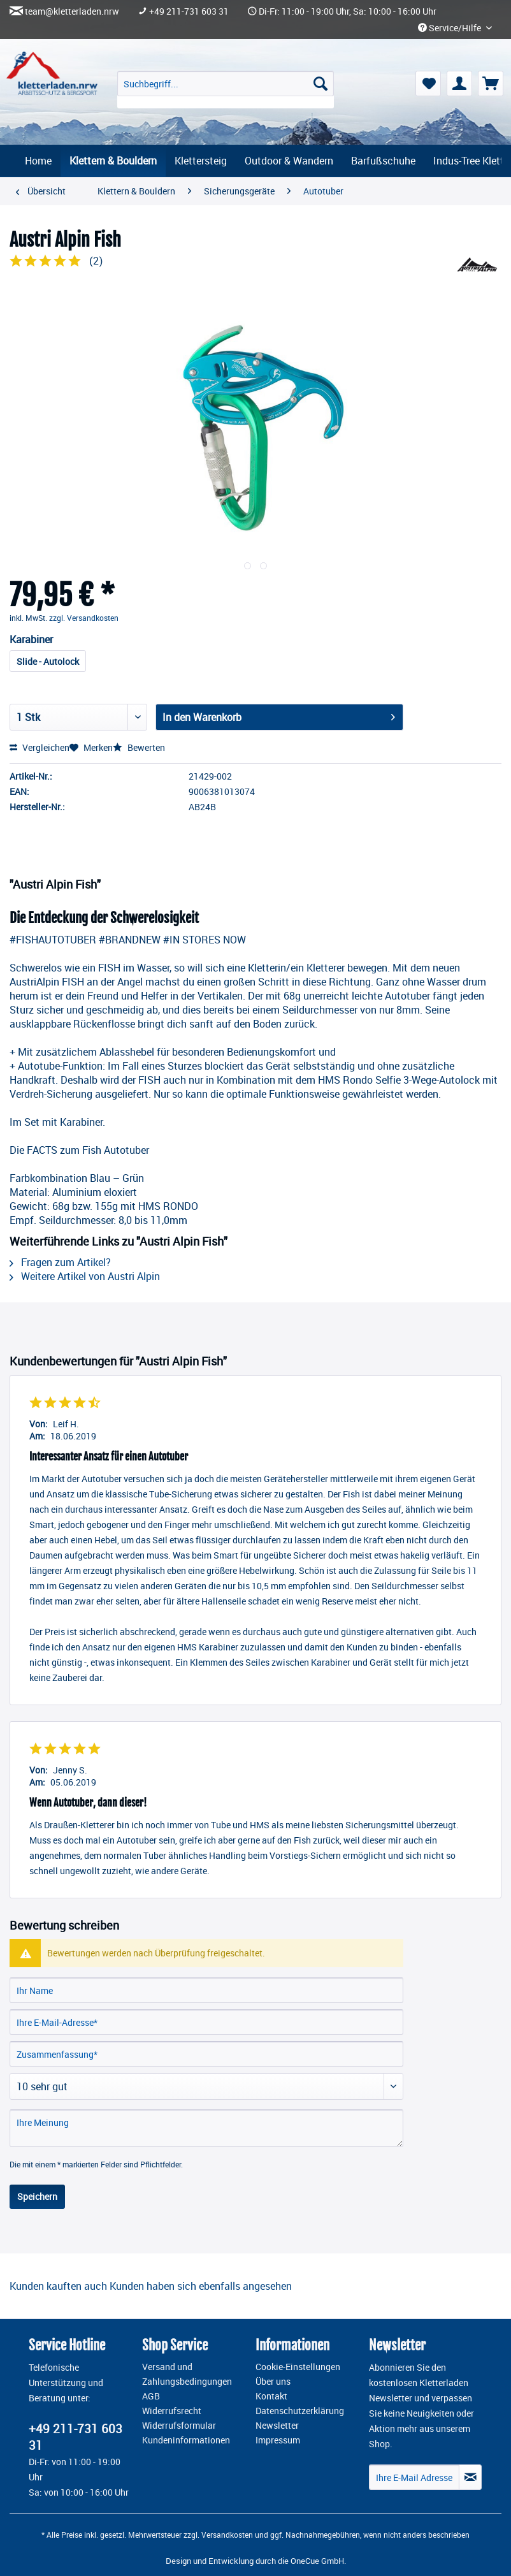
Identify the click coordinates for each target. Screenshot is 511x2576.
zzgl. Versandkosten (84, 618)
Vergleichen (39, 747)
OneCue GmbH (317, 2560)
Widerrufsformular (179, 2425)
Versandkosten (227, 2534)
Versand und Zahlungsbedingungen (187, 2374)
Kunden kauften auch (58, 2286)
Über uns (273, 2381)
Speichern (37, 2196)
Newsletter (277, 2425)
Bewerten (139, 747)
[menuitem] (225, 89)
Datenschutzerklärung (300, 2411)
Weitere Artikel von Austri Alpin (85, 1276)
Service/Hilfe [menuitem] (450, 28)
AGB (151, 2396)
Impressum (278, 2440)
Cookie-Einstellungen (298, 2367)
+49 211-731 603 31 (189, 11)
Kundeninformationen (186, 2440)
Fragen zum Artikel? (60, 1262)
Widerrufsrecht (171, 2411)
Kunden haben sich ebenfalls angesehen (201, 2286)
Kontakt (271, 2396)
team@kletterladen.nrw (72, 11)
